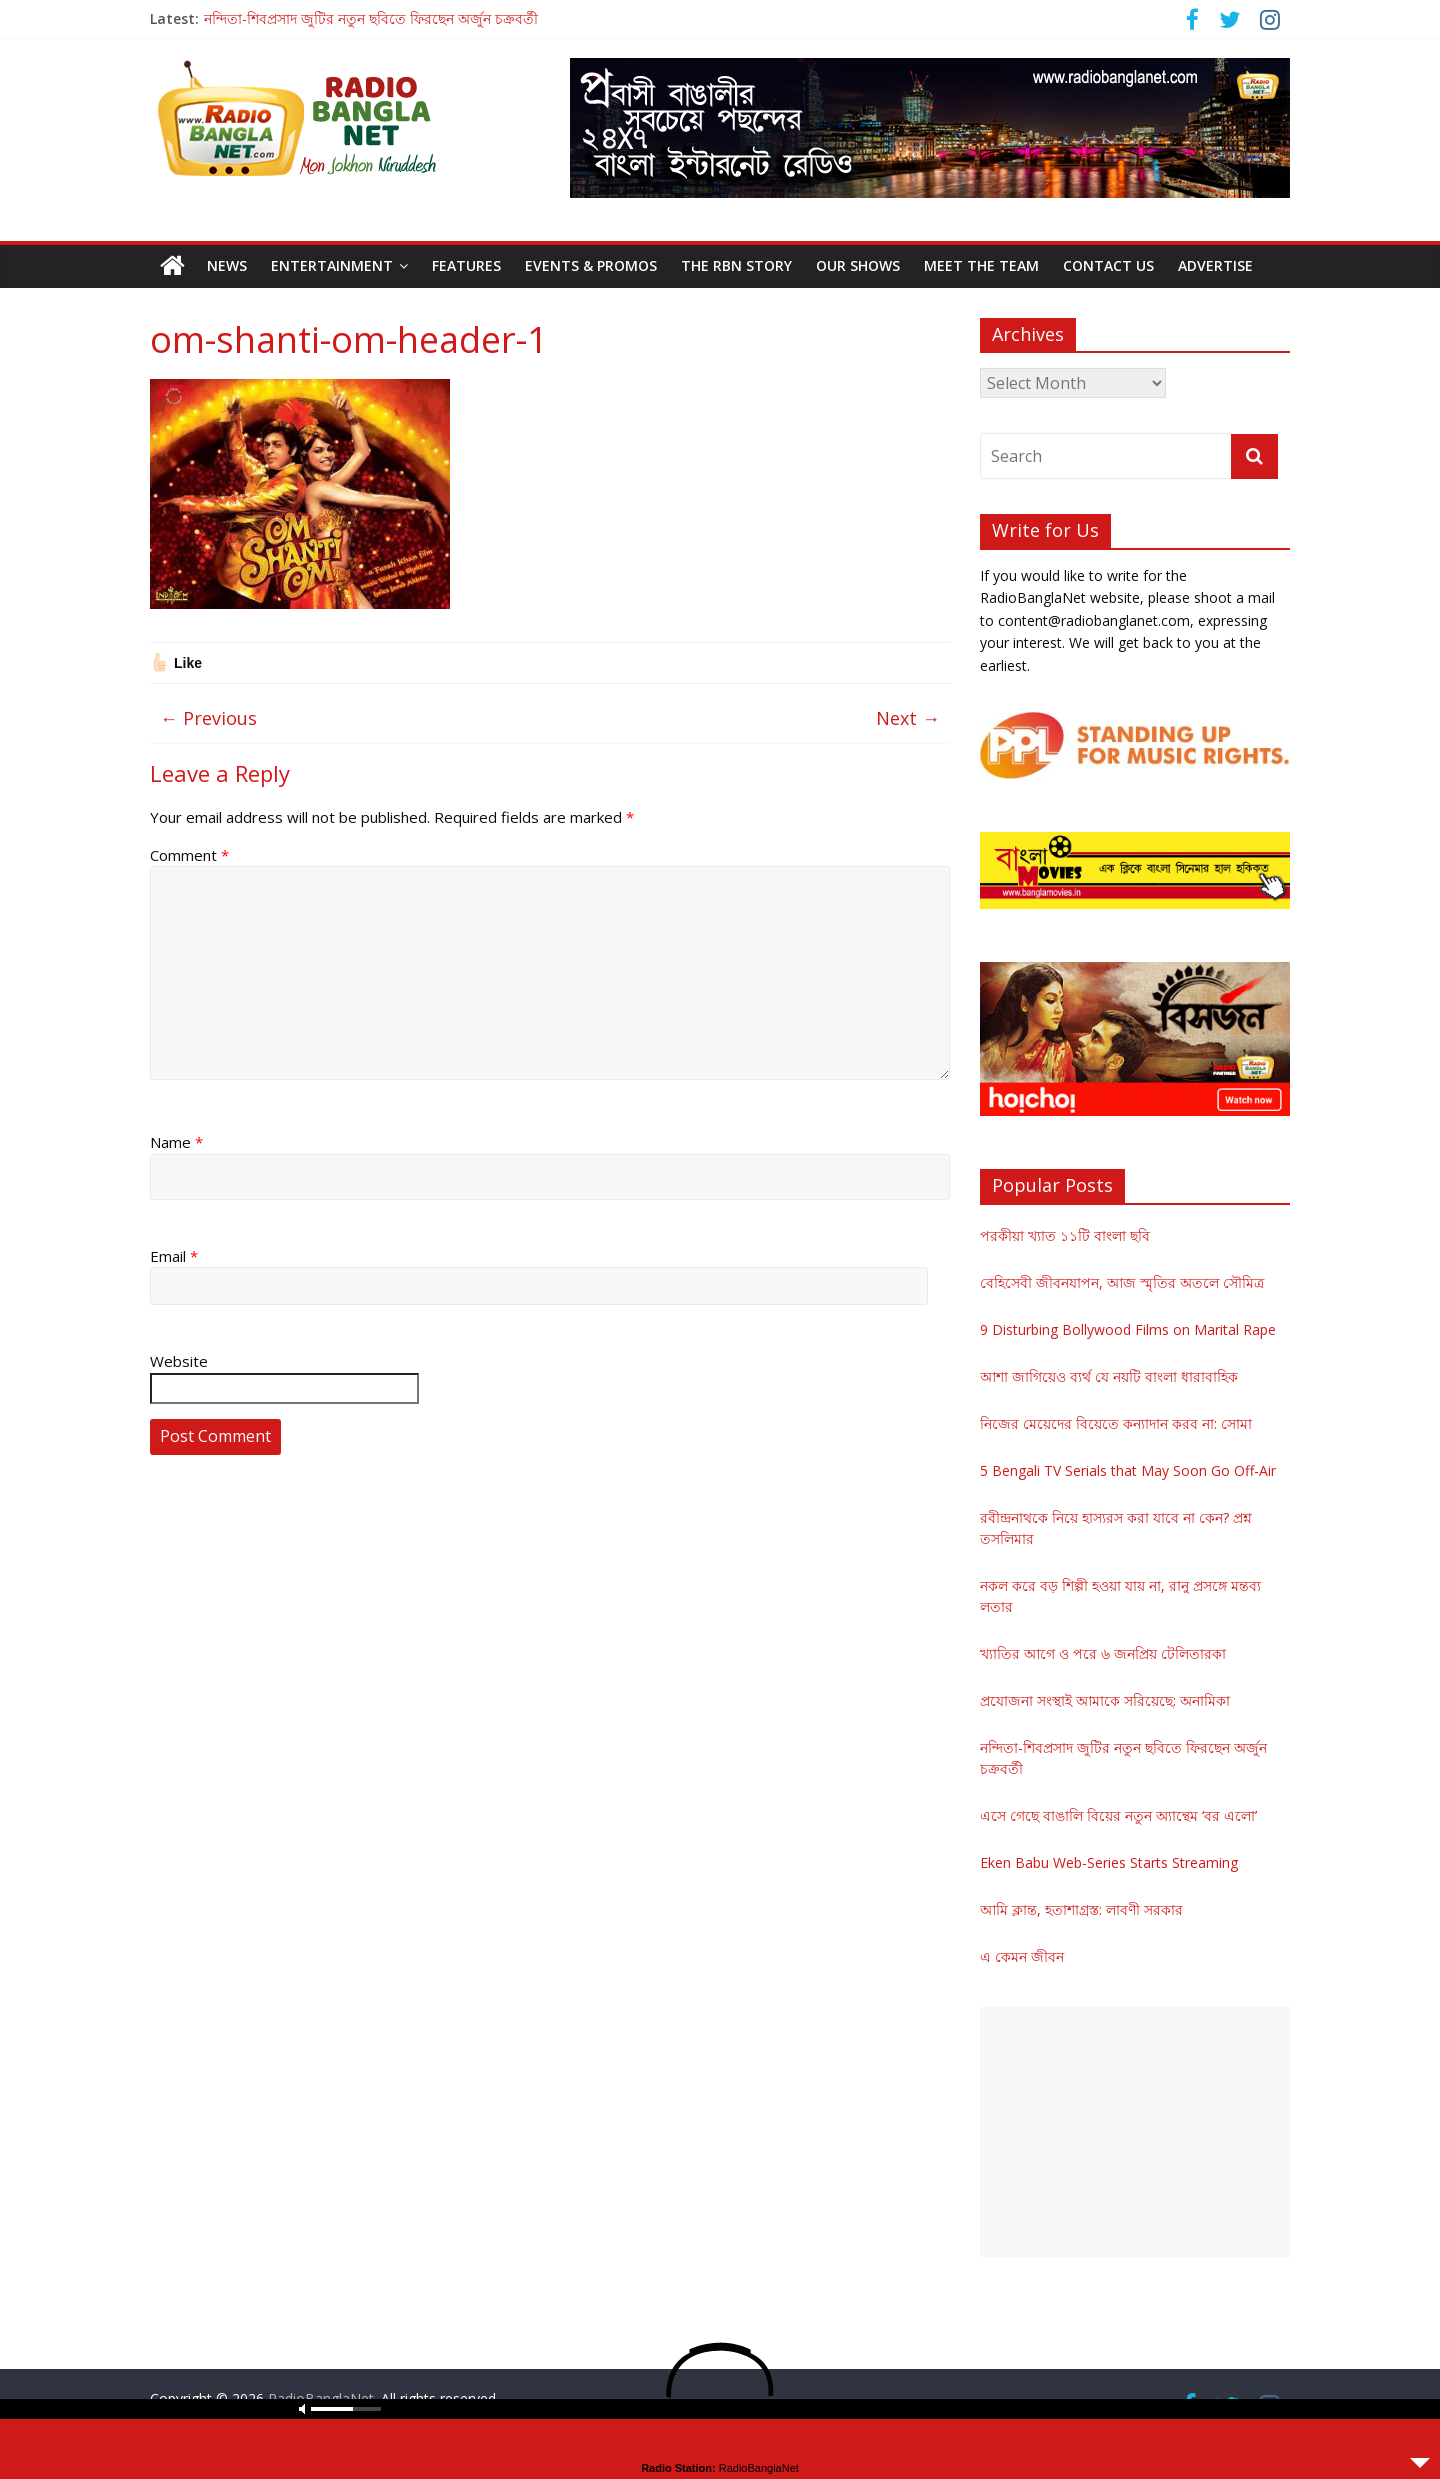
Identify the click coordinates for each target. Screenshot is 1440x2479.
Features (466, 265)
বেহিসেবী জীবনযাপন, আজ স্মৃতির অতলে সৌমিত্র (1122, 1282)
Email (174, 1256)
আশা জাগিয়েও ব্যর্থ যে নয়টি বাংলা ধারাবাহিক (1109, 1376)
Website (179, 1361)
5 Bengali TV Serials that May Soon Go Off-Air (1128, 1470)
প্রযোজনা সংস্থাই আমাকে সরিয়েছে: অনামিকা (1105, 1700)
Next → (908, 718)
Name (176, 1142)
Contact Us (1108, 265)
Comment (189, 855)
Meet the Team (981, 265)
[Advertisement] (1135, 2132)
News (227, 265)
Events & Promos (591, 265)
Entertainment (332, 265)
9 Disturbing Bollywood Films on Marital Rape (1128, 1329)
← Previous (208, 718)
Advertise (1215, 265)
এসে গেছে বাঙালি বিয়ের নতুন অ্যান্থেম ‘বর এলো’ (1118, 1815)
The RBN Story (736, 265)
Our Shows (858, 265)
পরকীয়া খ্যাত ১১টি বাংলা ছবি (1065, 1235)
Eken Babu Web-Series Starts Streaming (1109, 1862)
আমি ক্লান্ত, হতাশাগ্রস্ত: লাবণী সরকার (1081, 1909)
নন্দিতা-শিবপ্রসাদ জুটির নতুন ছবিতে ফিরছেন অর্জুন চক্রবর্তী (371, 18)
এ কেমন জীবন (1022, 1956)
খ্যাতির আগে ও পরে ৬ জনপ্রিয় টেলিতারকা (1103, 1653)
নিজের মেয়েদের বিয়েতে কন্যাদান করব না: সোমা (1116, 1423)
